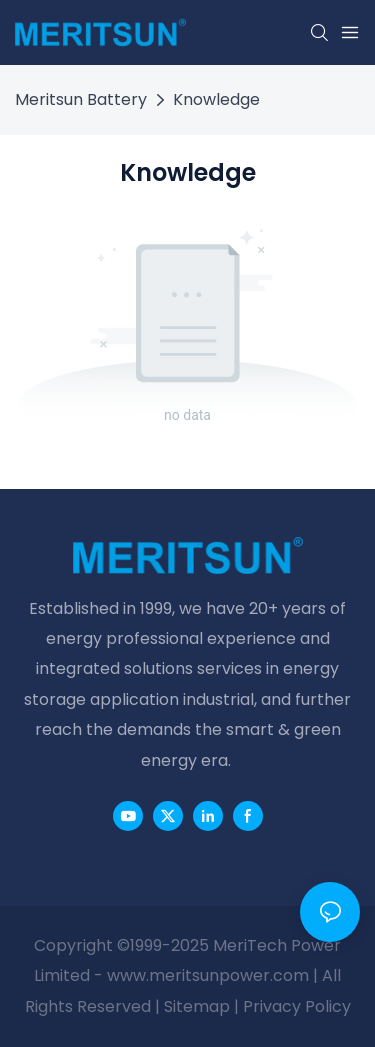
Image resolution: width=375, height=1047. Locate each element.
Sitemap (197, 1006)
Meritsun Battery (81, 99)
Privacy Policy (297, 1006)
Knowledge (216, 99)
